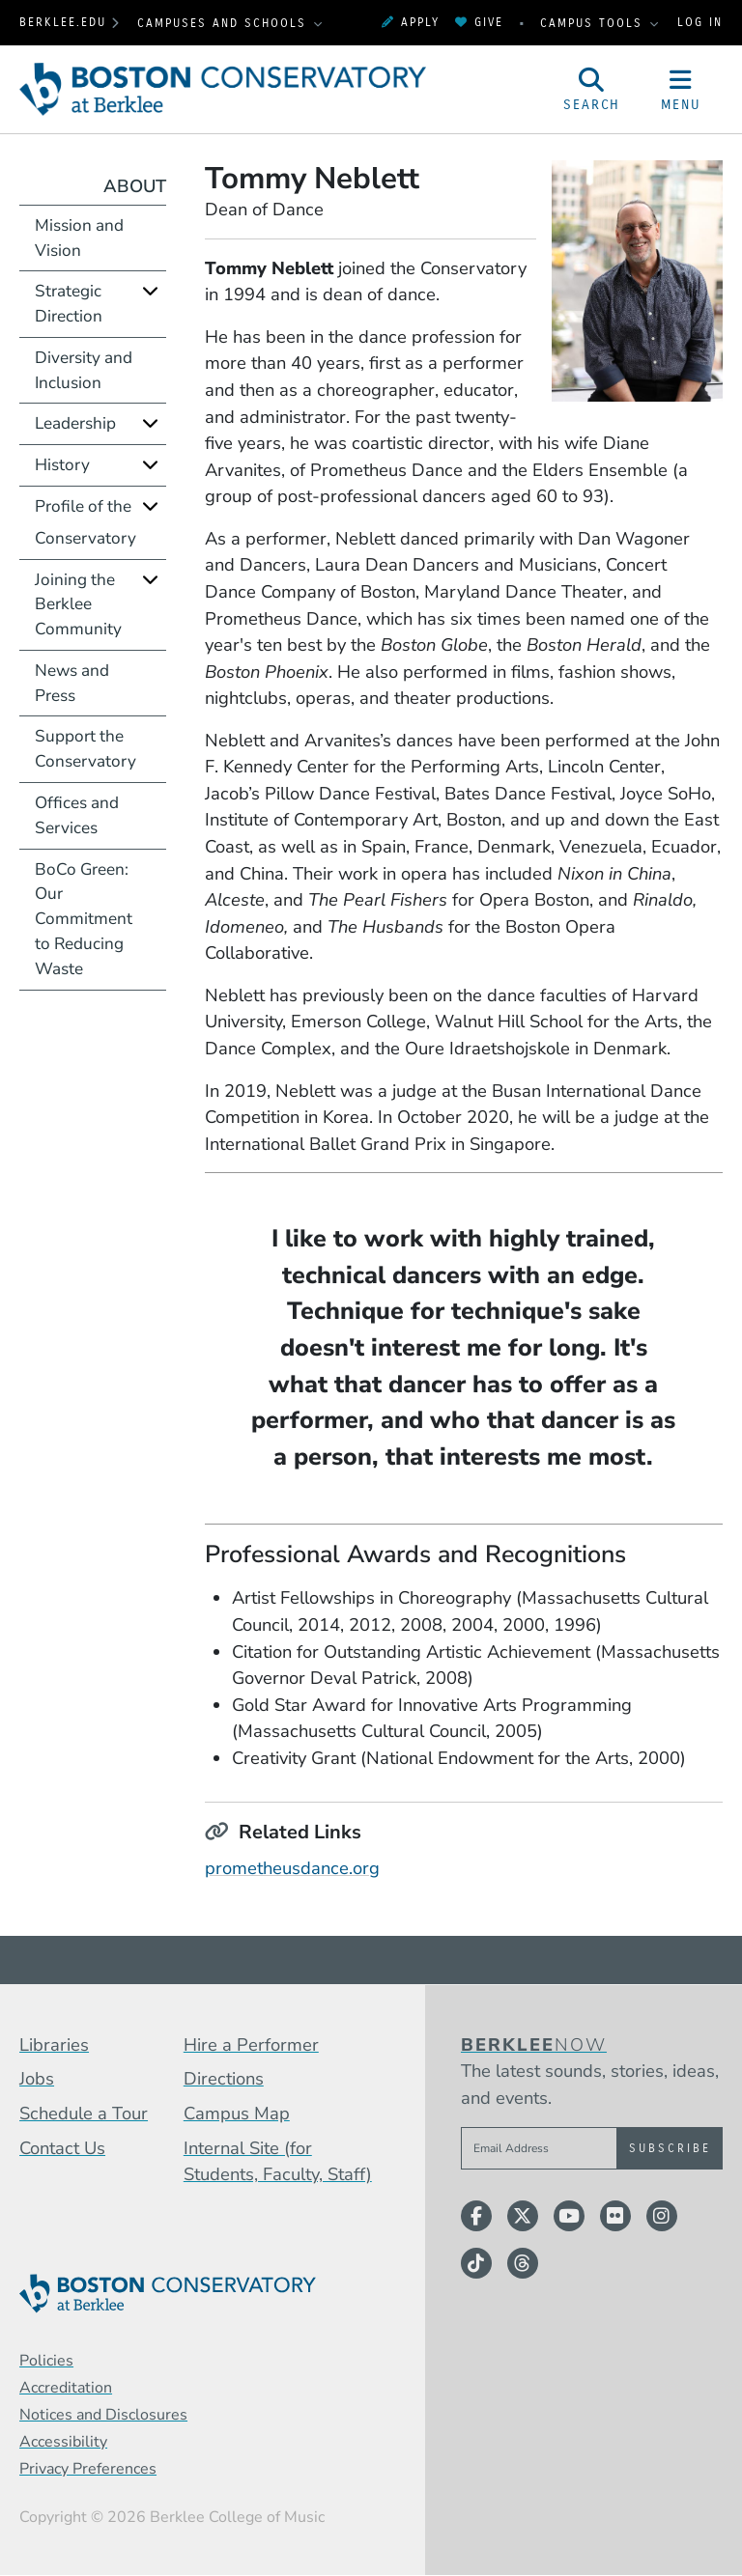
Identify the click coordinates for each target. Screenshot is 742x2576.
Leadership (75, 423)
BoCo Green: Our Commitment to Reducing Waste (83, 919)
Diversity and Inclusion (83, 370)
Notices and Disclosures (103, 2414)
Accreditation (65, 2387)
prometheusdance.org (292, 1868)
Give (479, 22)
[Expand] (150, 291)
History (62, 465)
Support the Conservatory (85, 748)
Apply (411, 22)
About (134, 186)
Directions (224, 2078)
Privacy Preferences (88, 2468)
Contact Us (62, 2148)
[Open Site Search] (592, 89)
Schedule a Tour (83, 2113)
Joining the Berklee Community (78, 605)
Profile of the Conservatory (85, 522)
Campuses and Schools (224, 23)
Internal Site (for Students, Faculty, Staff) (278, 2161)
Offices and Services (77, 815)
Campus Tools (594, 23)
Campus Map (237, 2113)
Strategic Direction (68, 303)
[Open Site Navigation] (681, 89)
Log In (700, 22)
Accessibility (63, 2441)
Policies (46, 2360)
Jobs (36, 2078)
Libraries (54, 2044)
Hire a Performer (251, 2044)
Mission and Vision (79, 238)
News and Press (72, 683)
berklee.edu (62, 22)
